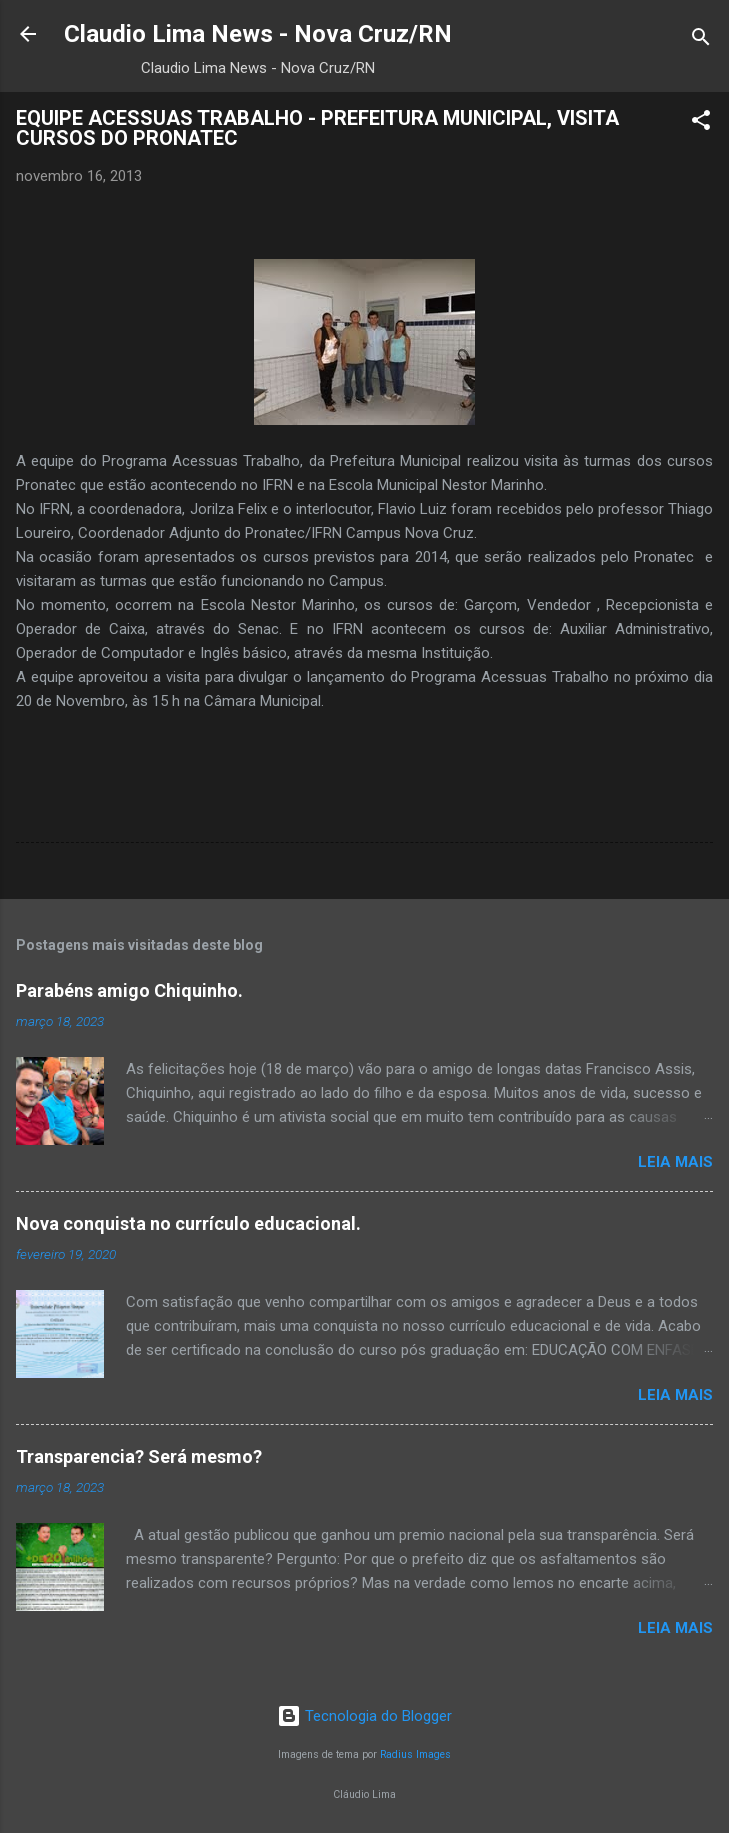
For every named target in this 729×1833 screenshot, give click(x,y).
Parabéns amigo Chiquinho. (129, 990)
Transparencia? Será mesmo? (139, 1456)
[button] (701, 123)
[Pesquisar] (701, 40)
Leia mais (675, 1162)
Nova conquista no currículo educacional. (188, 1223)
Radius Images (415, 1754)
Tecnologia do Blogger (364, 1716)
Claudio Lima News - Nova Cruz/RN (258, 34)
